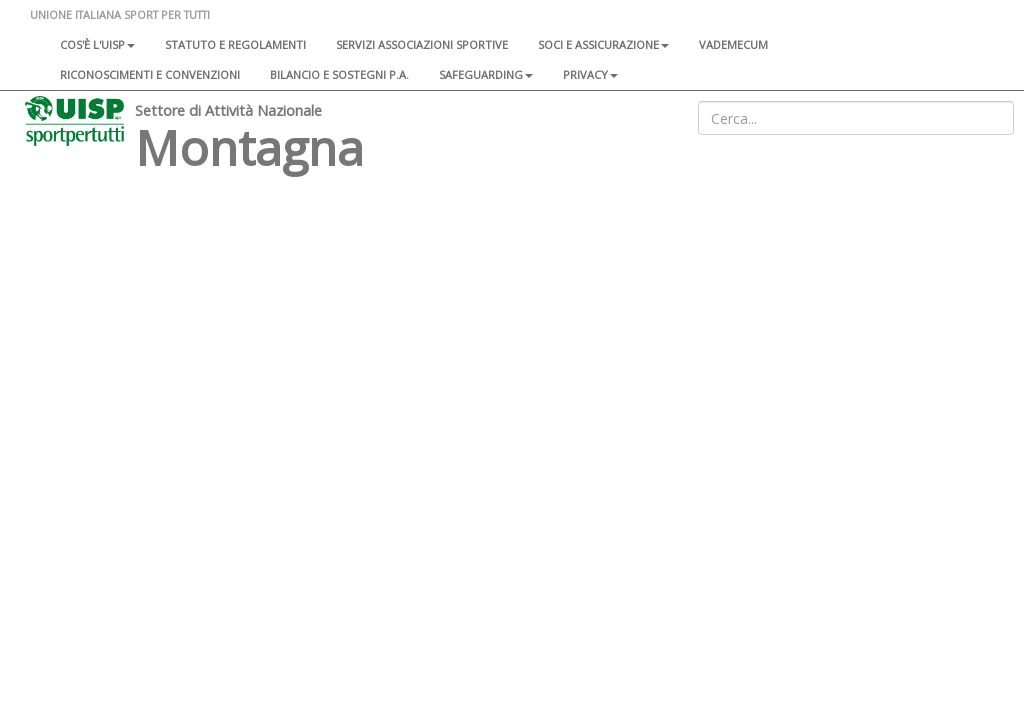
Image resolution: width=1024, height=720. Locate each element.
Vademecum (733, 44)
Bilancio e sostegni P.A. (339, 74)
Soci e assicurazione (603, 44)
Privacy (590, 74)
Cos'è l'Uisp (97, 44)
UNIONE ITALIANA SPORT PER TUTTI (120, 14)
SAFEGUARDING (486, 74)
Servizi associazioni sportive (422, 44)
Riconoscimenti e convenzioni (150, 74)
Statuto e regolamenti (235, 44)
